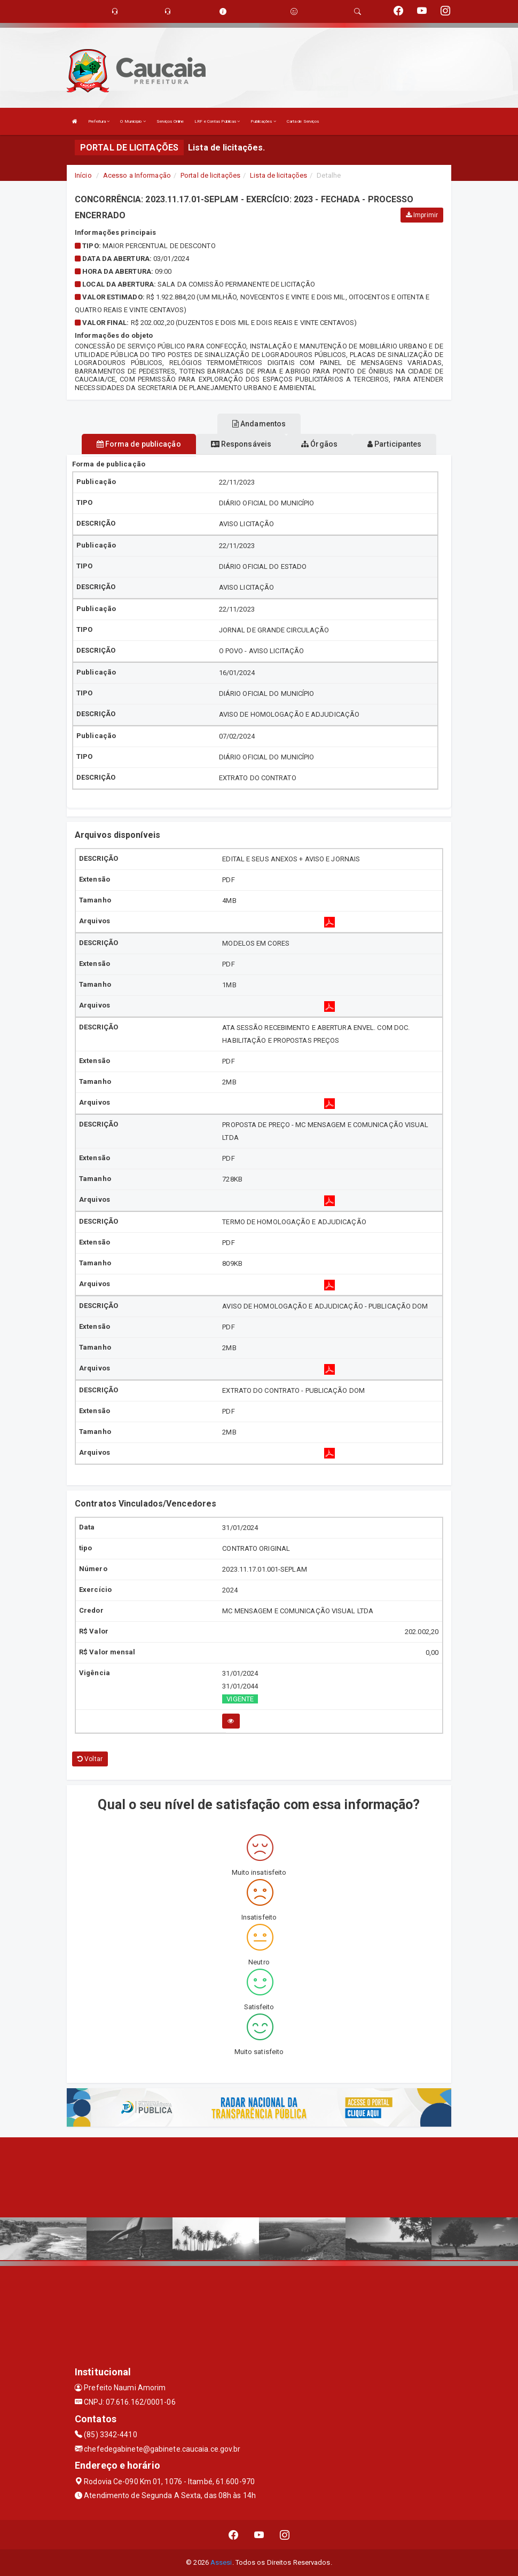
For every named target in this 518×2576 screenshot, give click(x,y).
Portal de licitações (210, 175)
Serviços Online (170, 121)
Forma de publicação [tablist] (139, 444)
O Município (132, 121)
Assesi (221, 2562)
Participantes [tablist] (394, 444)
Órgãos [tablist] (319, 444)
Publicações (263, 121)
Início (83, 175)
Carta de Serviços (303, 121)
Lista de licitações (278, 175)
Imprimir (422, 215)
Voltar (90, 1759)
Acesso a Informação (137, 175)
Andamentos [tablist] (259, 423)
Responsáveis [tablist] (241, 444)
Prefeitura (98, 121)
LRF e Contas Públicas (217, 121)
